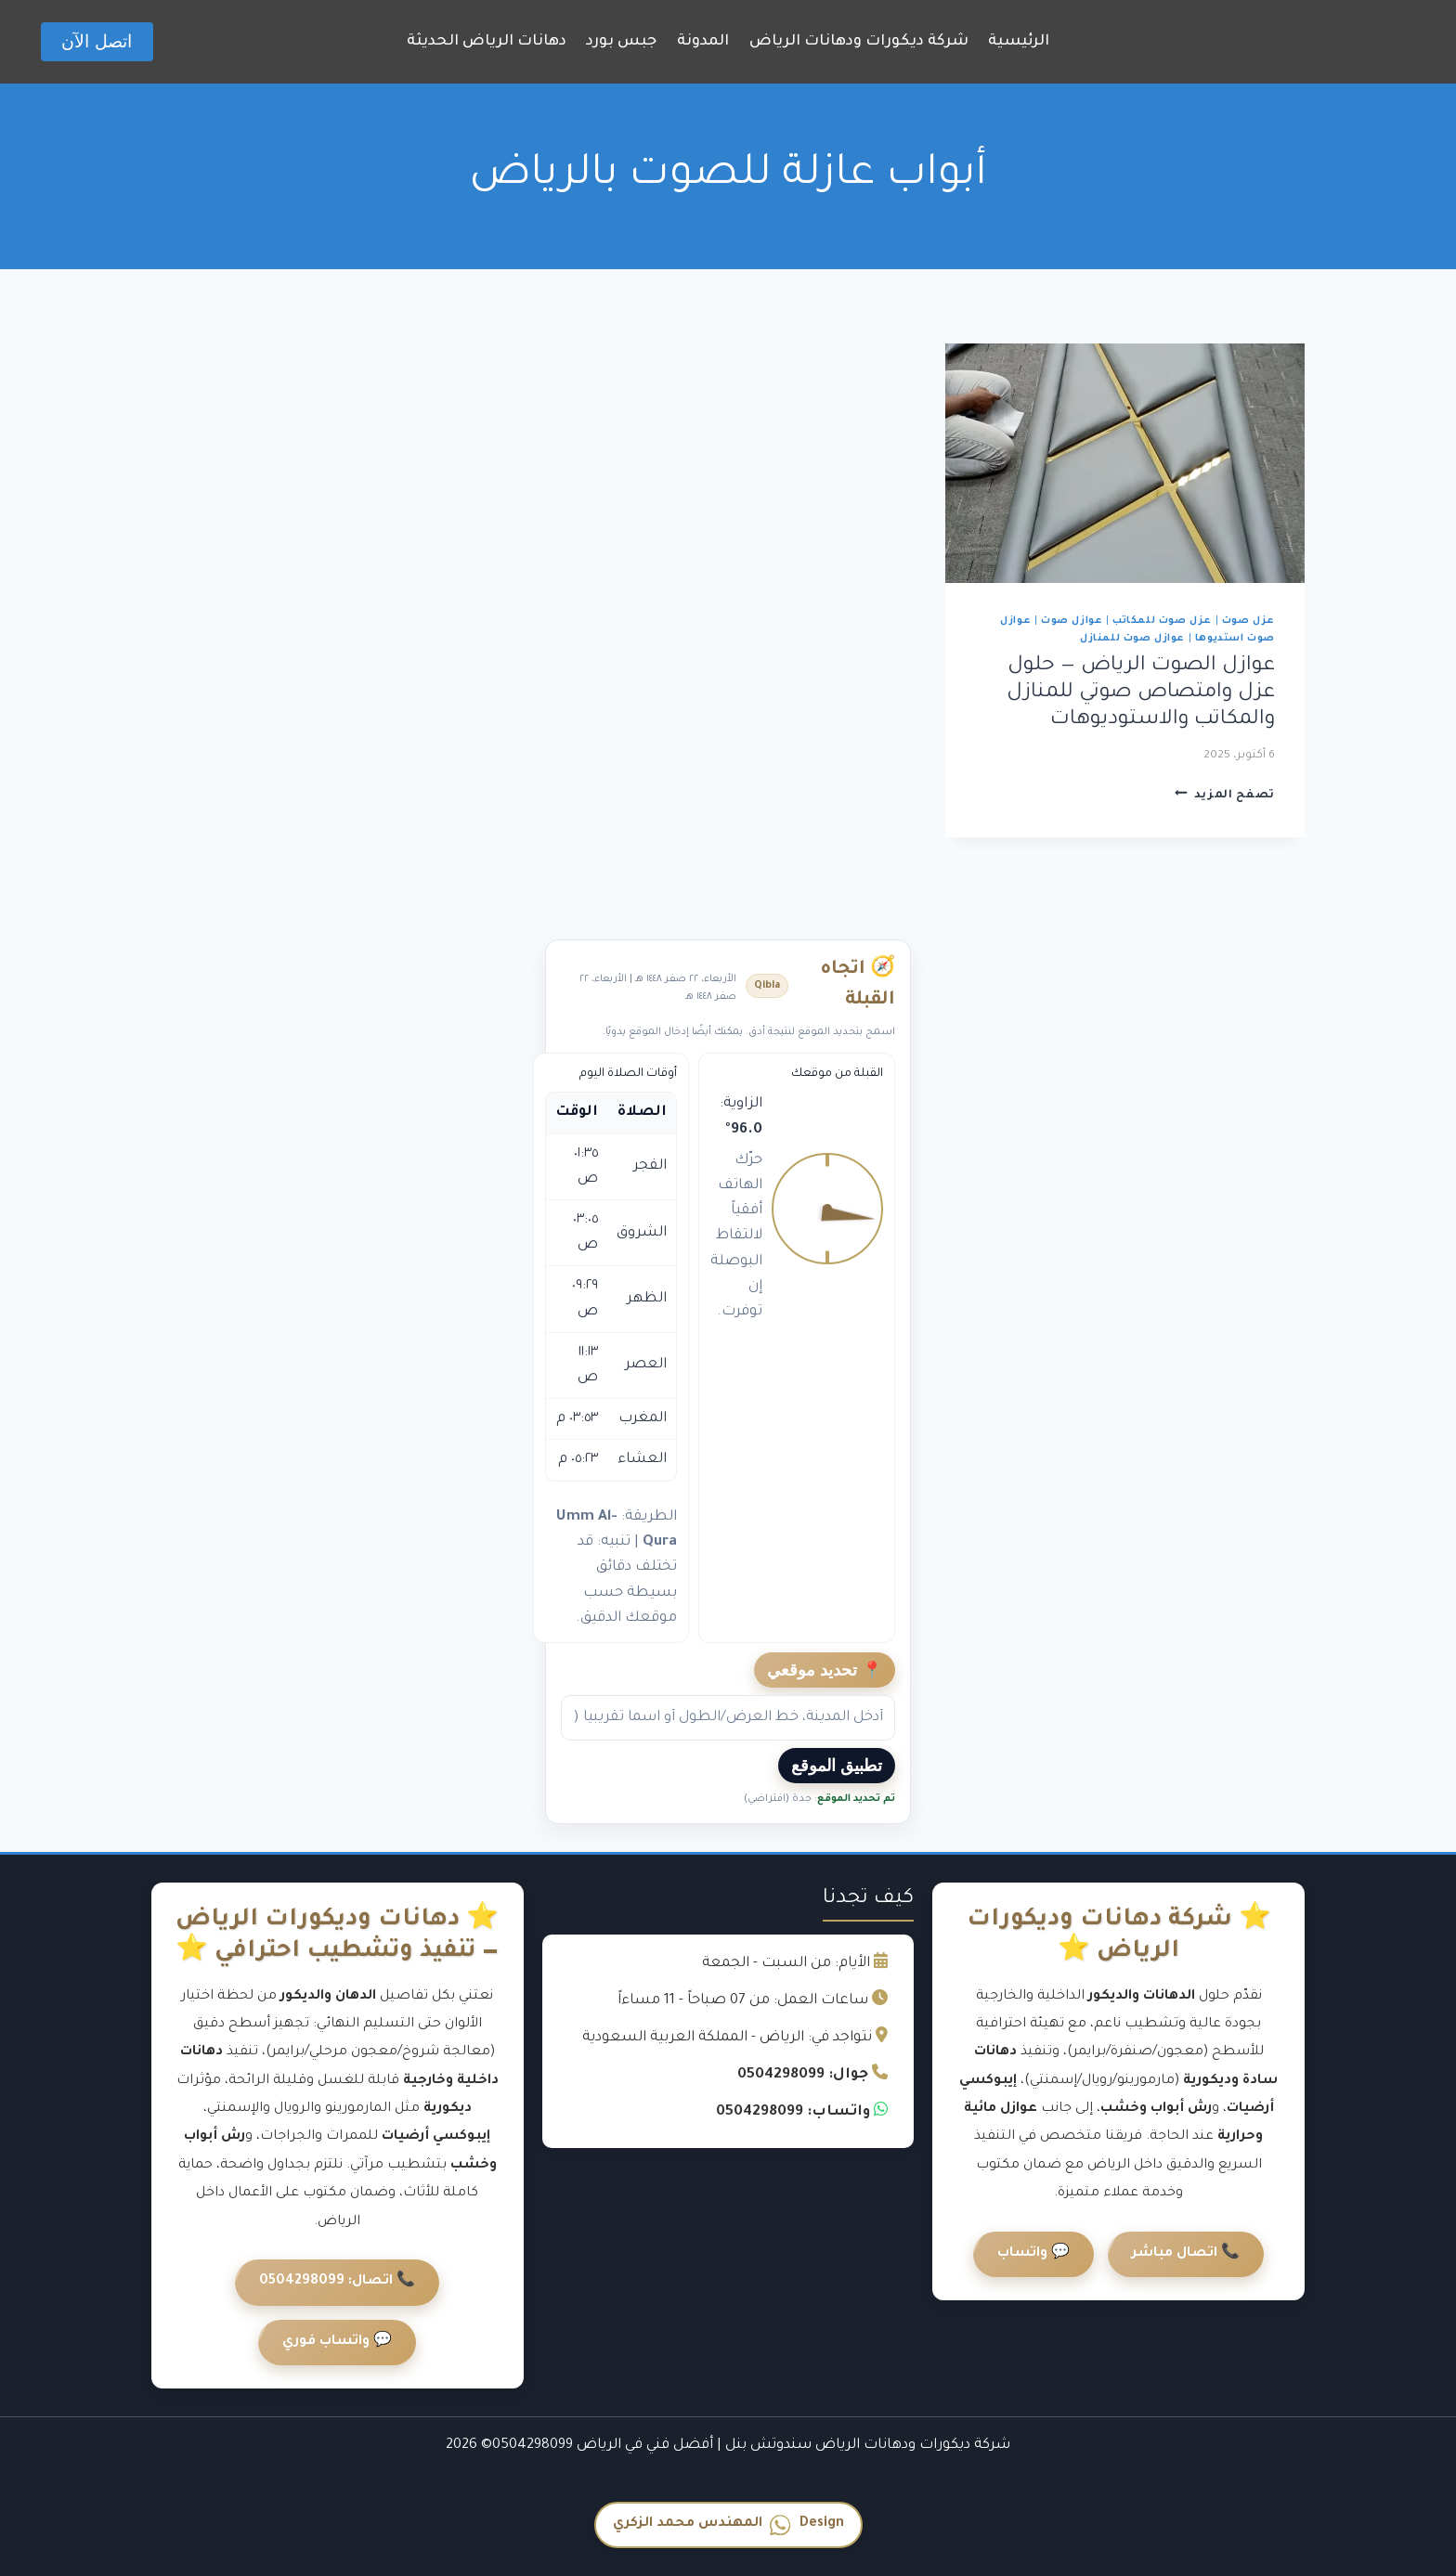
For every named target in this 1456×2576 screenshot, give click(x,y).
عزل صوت (1248, 621)
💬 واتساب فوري (337, 2342)
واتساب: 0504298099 (793, 2112)
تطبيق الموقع (836, 1766)
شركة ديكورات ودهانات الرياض (858, 41)
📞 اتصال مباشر (1186, 2253)
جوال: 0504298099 (802, 2075)
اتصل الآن (96, 41)
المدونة (703, 41)
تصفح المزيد (1225, 795)
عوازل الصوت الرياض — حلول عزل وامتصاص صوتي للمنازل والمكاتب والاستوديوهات (1141, 693)
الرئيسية (1018, 41)
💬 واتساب (1033, 2253)
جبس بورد (621, 41)
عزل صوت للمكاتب (1162, 621)
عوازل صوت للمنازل (1132, 638)
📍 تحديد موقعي (824, 1670)
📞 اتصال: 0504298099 (337, 2281)
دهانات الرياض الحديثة (486, 41)
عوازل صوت (1071, 621)
